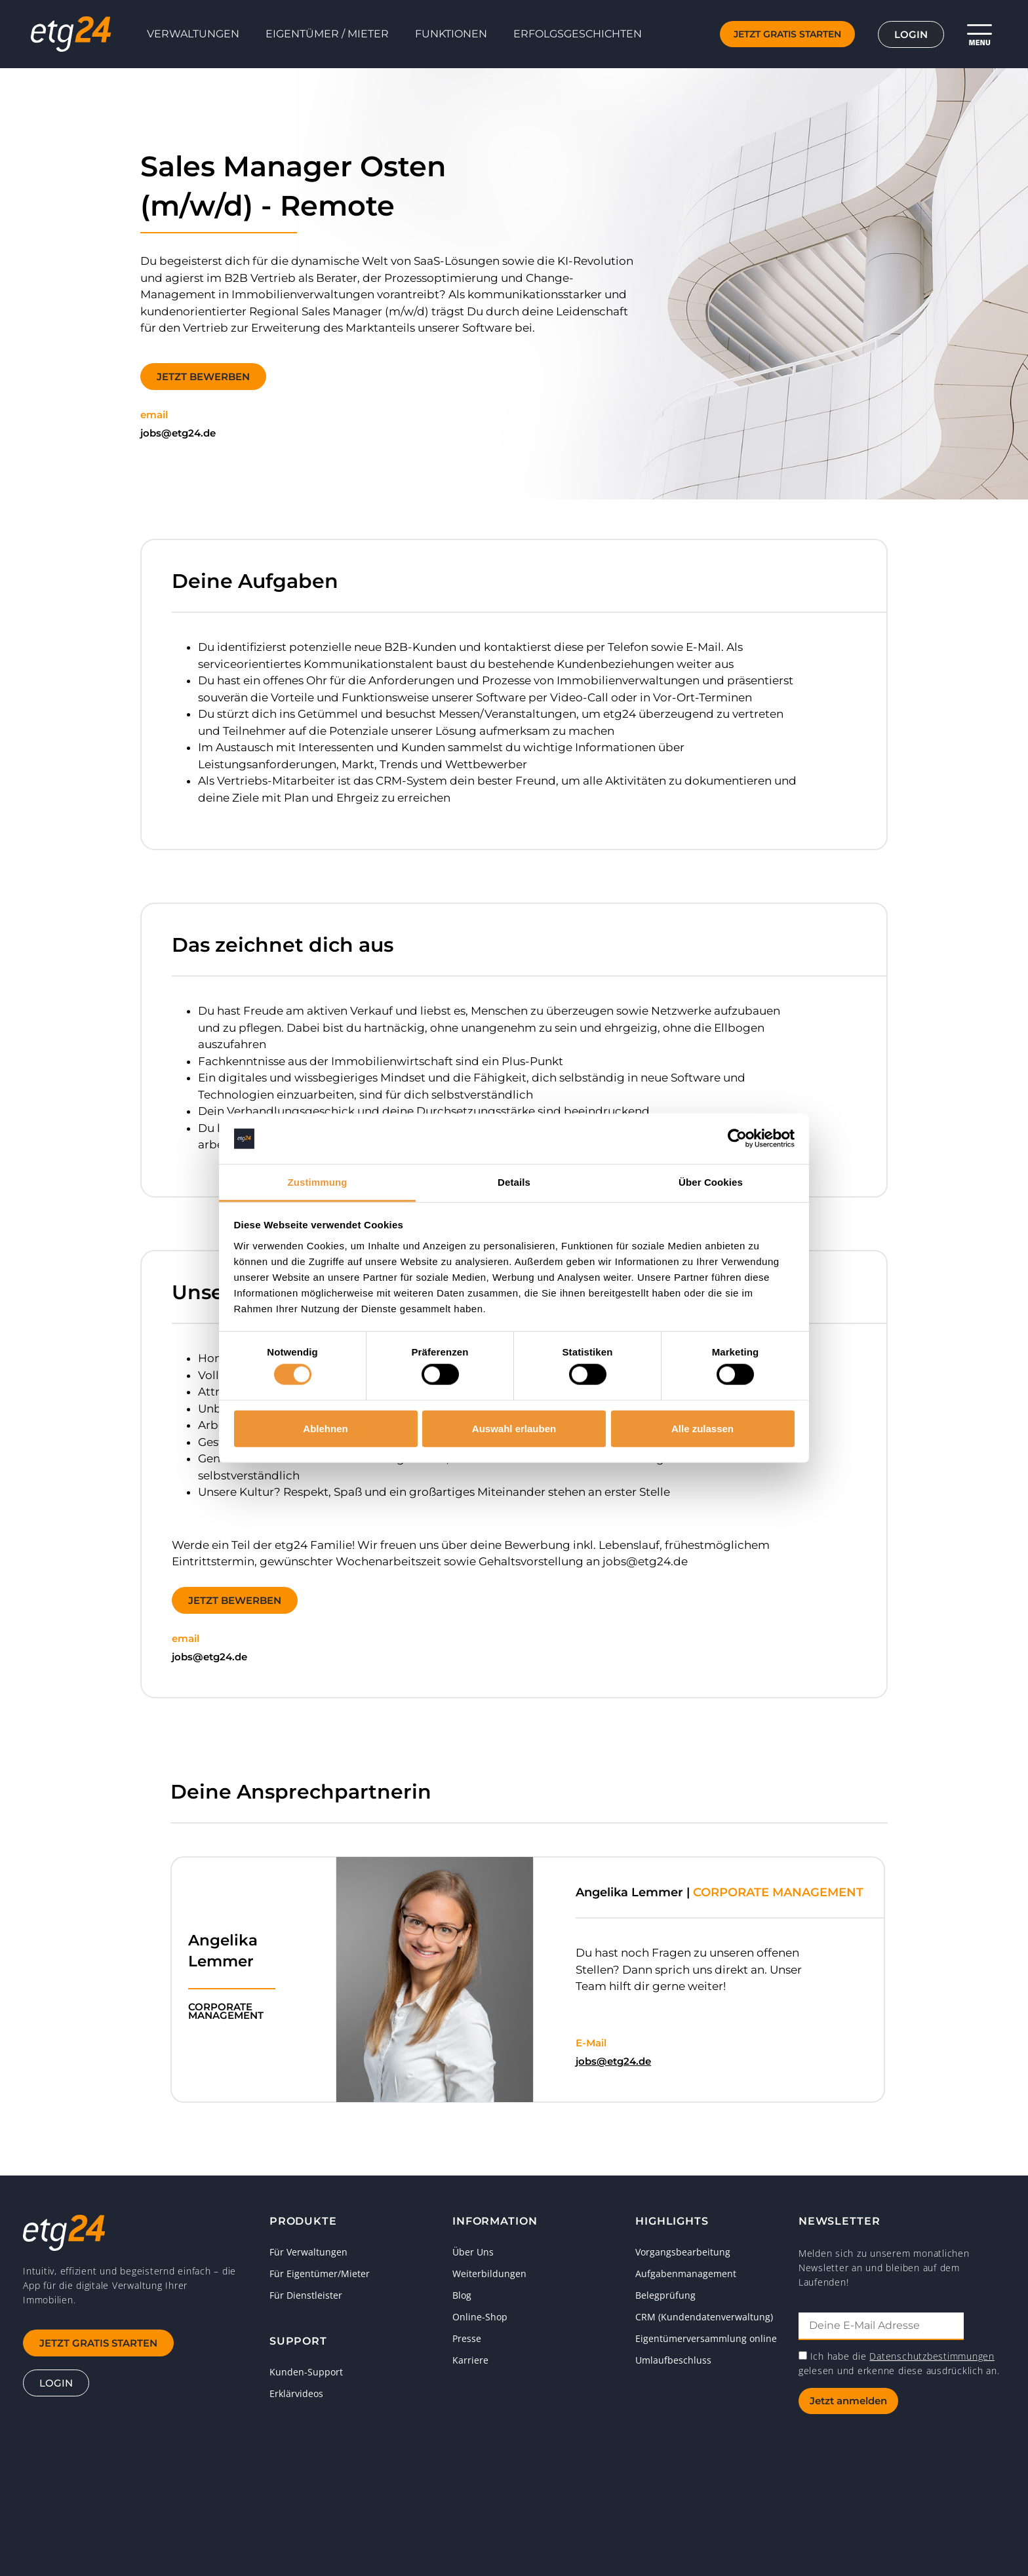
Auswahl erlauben (514, 1428)
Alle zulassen (702, 1428)
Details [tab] (514, 1182)
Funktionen (451, 34)
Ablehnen (325, 1428)
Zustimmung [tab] (317, 1182)
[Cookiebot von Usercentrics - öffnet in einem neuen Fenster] (737, 1138)
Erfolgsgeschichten (577, 34)
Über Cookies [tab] (711, 1182)
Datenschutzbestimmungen (931, 2356)
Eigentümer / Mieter (327, 34)
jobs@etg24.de (613, 2061)
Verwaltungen (193, 34)
